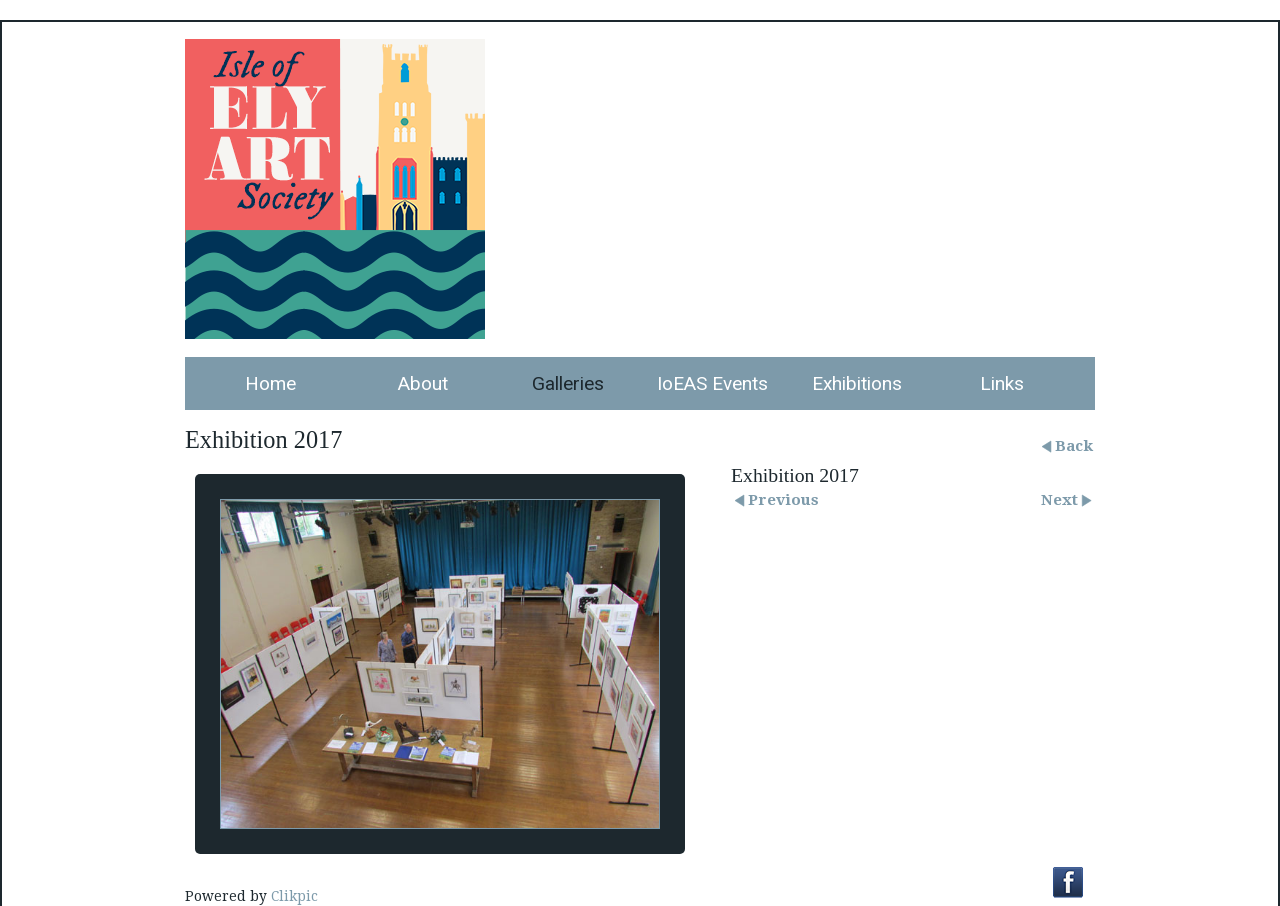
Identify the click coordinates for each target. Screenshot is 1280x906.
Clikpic (294, 896)
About (423, 383)
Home (270, 383)
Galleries (568, 383)
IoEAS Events (712, 383)
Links (1002, 383)
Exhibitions (857, 383)
